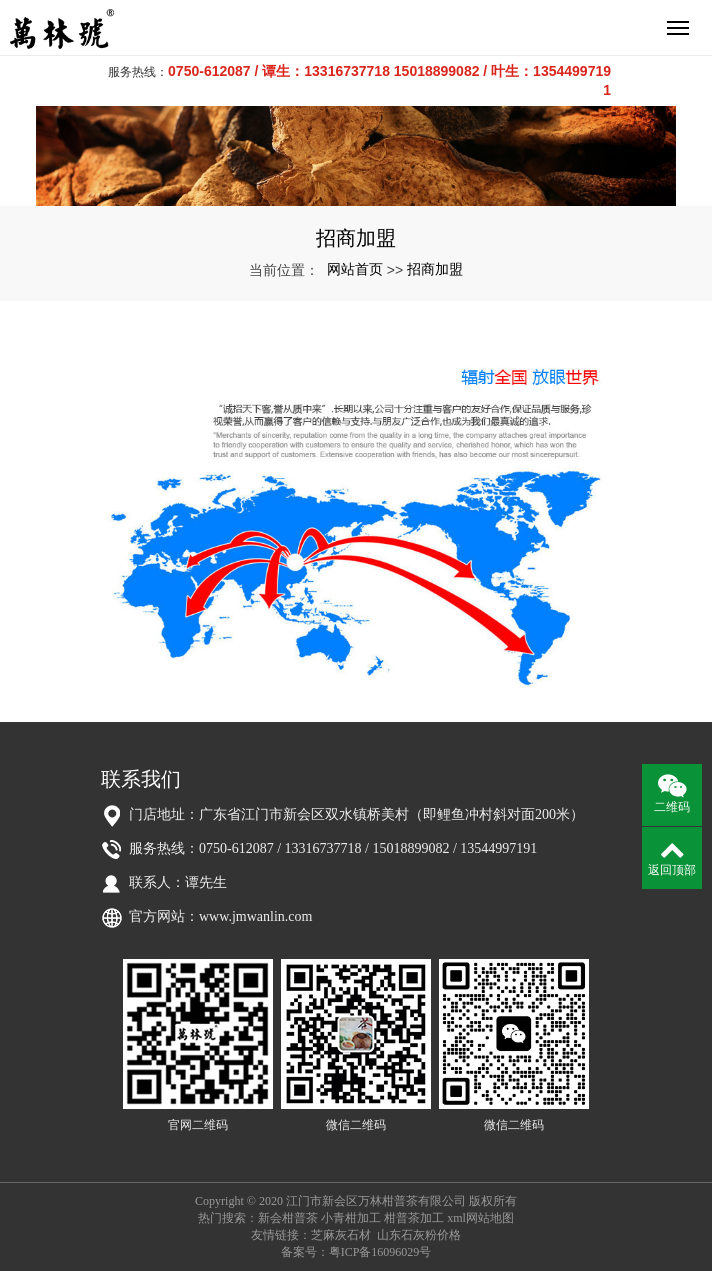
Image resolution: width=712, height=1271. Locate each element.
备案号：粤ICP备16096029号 (356, 1252)
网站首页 (355, 269)
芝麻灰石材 (341, 1235)
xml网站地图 (480, 1218)
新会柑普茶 (288, 1218)
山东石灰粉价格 (419, 1235)
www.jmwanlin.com (255, 916)
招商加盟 (435, 269)
